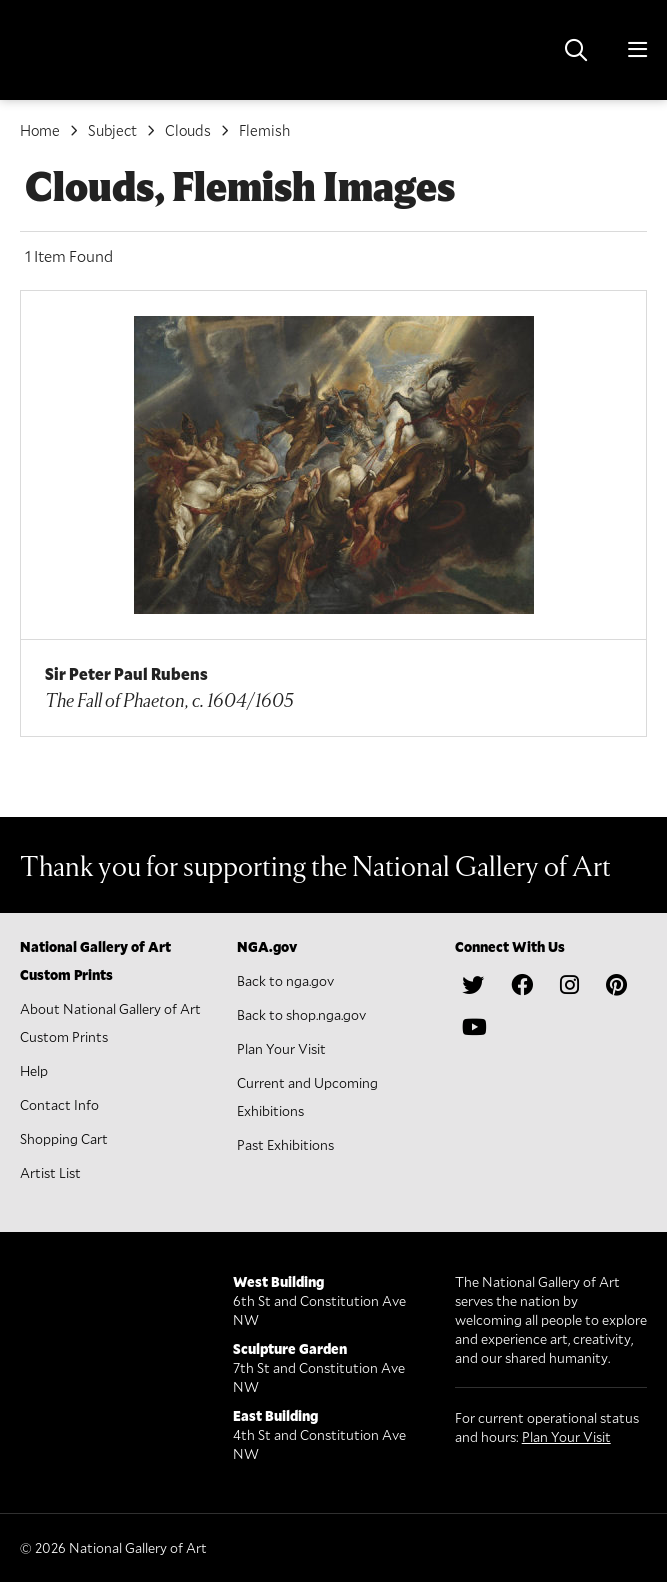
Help (34, 1070)
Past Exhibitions (285, 1144)
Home (40, 130)
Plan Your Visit (281, 1048)
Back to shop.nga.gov (301, 1014)
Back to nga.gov (285, 980)
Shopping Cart (64, 1138)
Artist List (50, 1172)
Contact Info (59, 1104)
